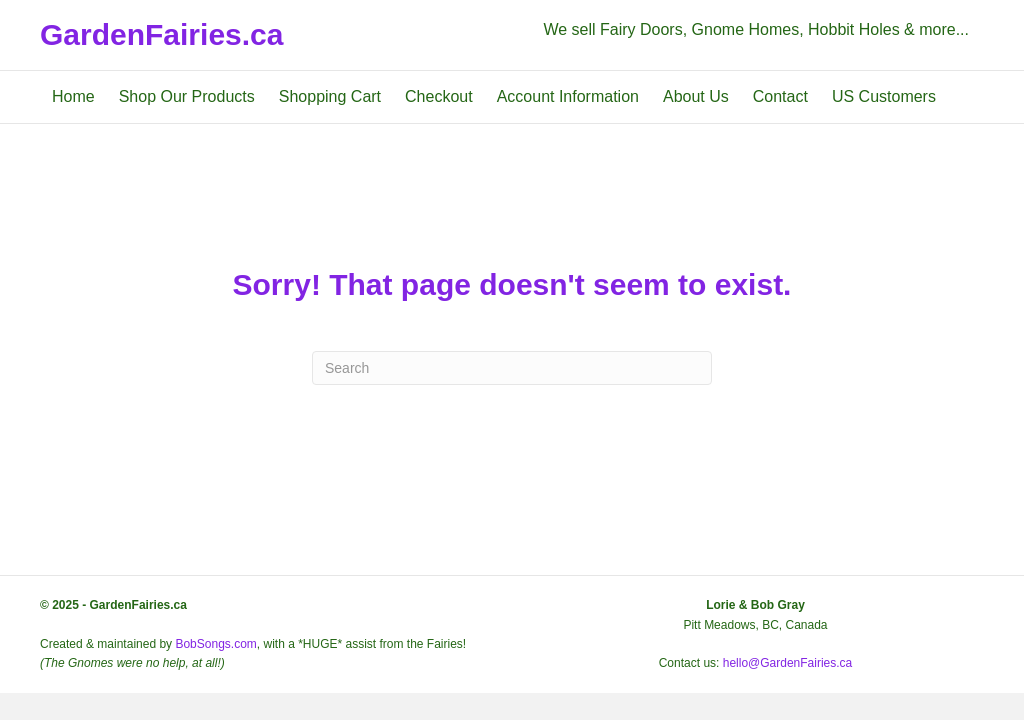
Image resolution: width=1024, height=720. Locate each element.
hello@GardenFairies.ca (788, 663)
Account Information (568, 96)
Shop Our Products (187, 96)
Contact (780, 96)
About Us (696, 96)
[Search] (512, 368)
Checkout (439, 96)
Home (73, 96)
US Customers (884, 96)
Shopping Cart (330, 96)
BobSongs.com (215, 644)
